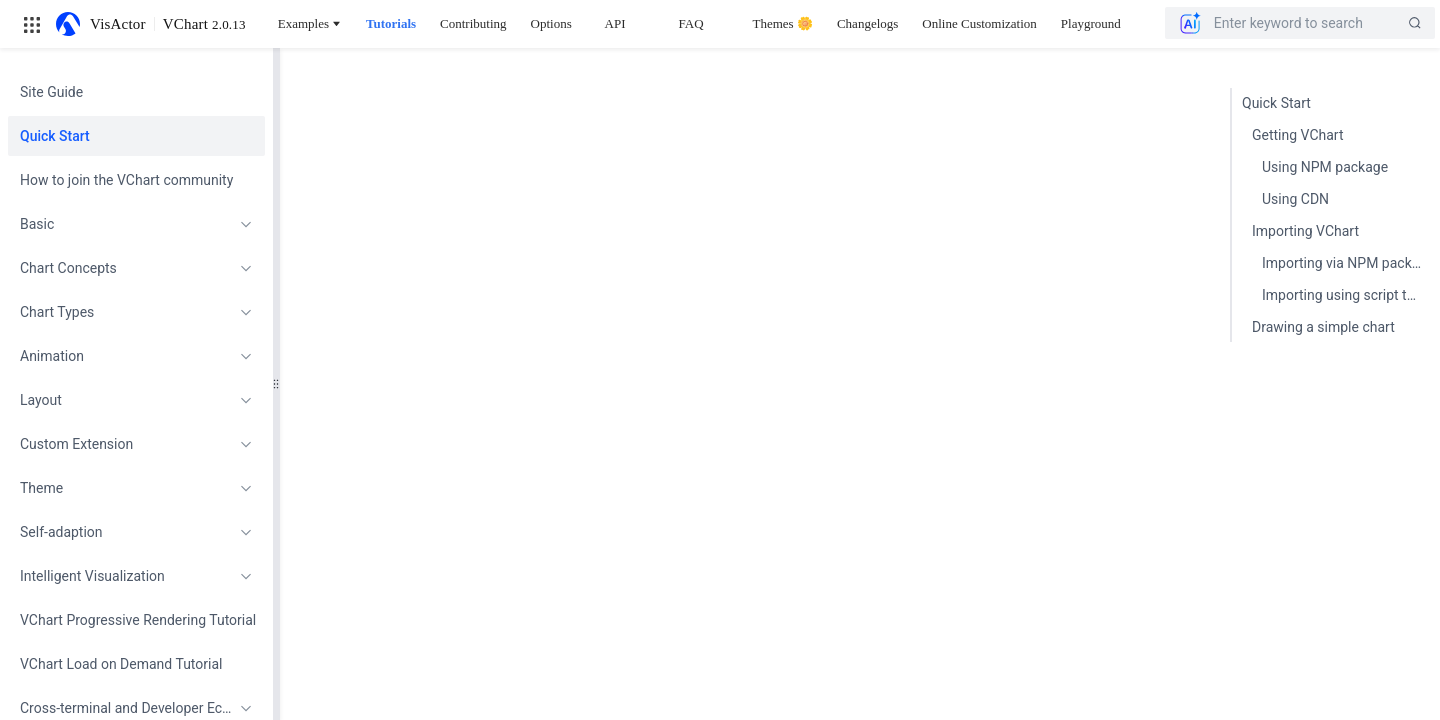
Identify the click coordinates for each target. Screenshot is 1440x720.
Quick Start (55, 136)
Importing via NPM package (1346, 263)
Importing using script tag (1342, 295)
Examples (310, 23)
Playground (1091, 23)
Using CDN (1295, 199)
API (615, 23)
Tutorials (391, 23)
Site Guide (51, 92)
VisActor (118, 24)
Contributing (473, 23)
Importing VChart (1305, 231)
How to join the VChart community (126, 180)
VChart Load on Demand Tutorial (121, 664)
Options (551, 23)
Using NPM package (1325, 167)
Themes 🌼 (783, 23)
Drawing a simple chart (1323, 327)
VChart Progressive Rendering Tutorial (136, 620)
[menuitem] (136, 92)
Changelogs (867, 23)
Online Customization (979, 23)
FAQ (691, 23)
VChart (204, 24)
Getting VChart (1298, 135)
